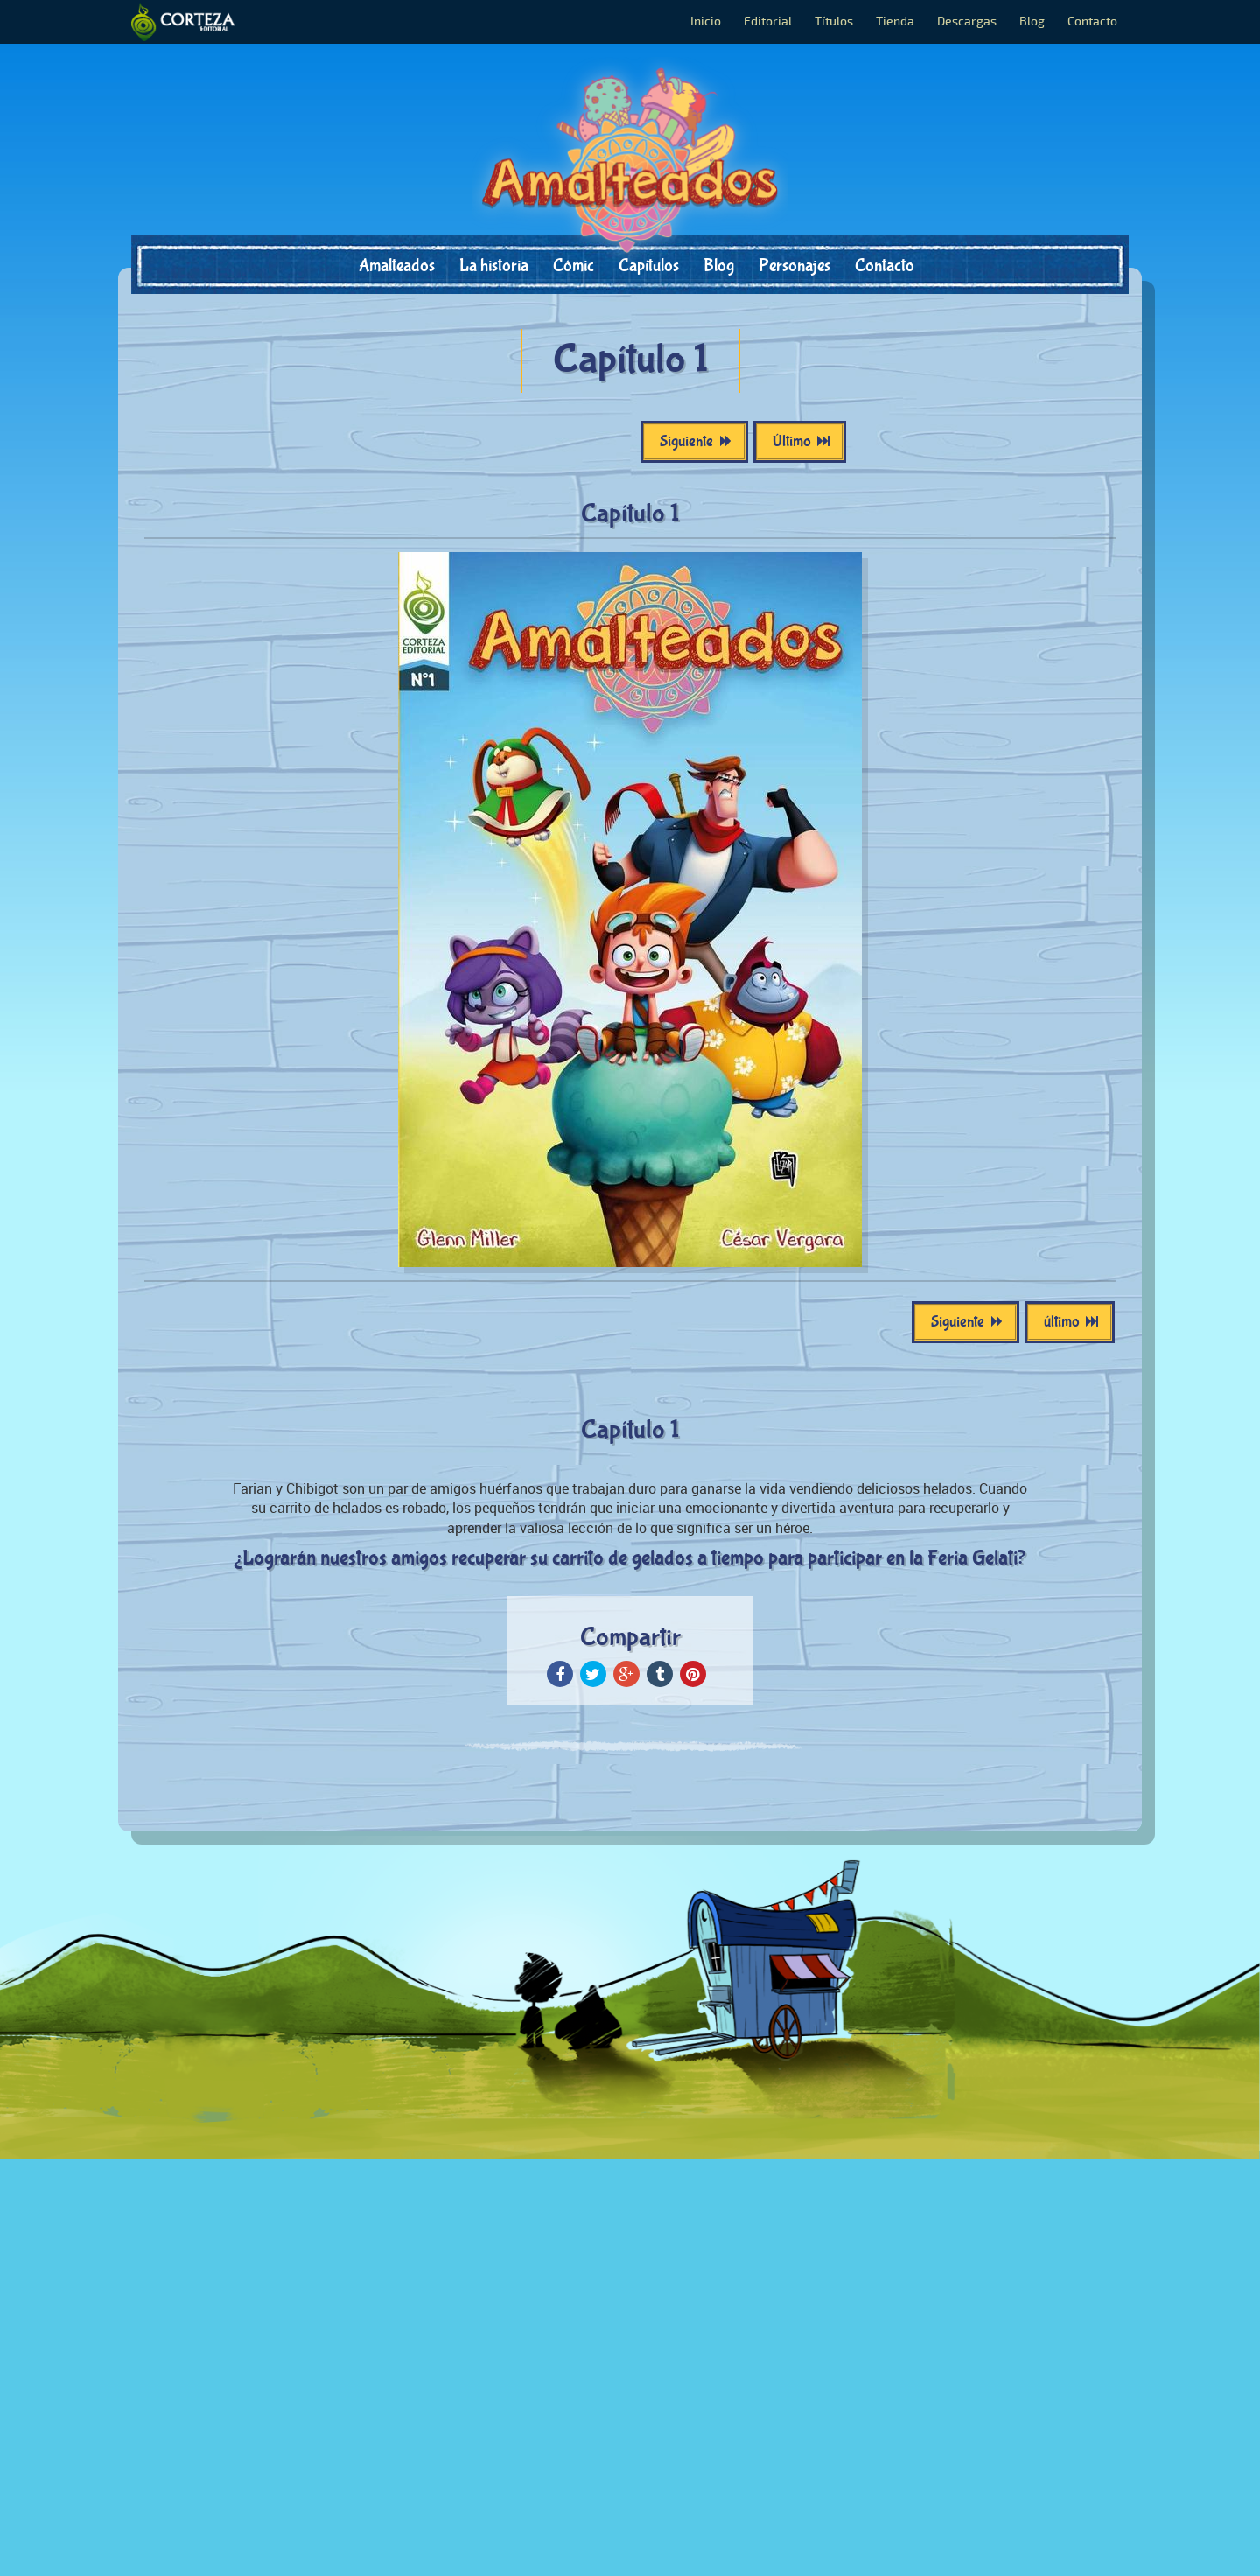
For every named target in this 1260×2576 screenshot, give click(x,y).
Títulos (834, 21)
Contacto (1092, 21)
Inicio (705, 21)
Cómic (573, 266)
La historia (493, 266)
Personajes (794, 266)
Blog (1032, 21)
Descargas (967, 21)
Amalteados (397, 266)
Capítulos (649, 266)
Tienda (895, 21)
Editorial (768, 21)
